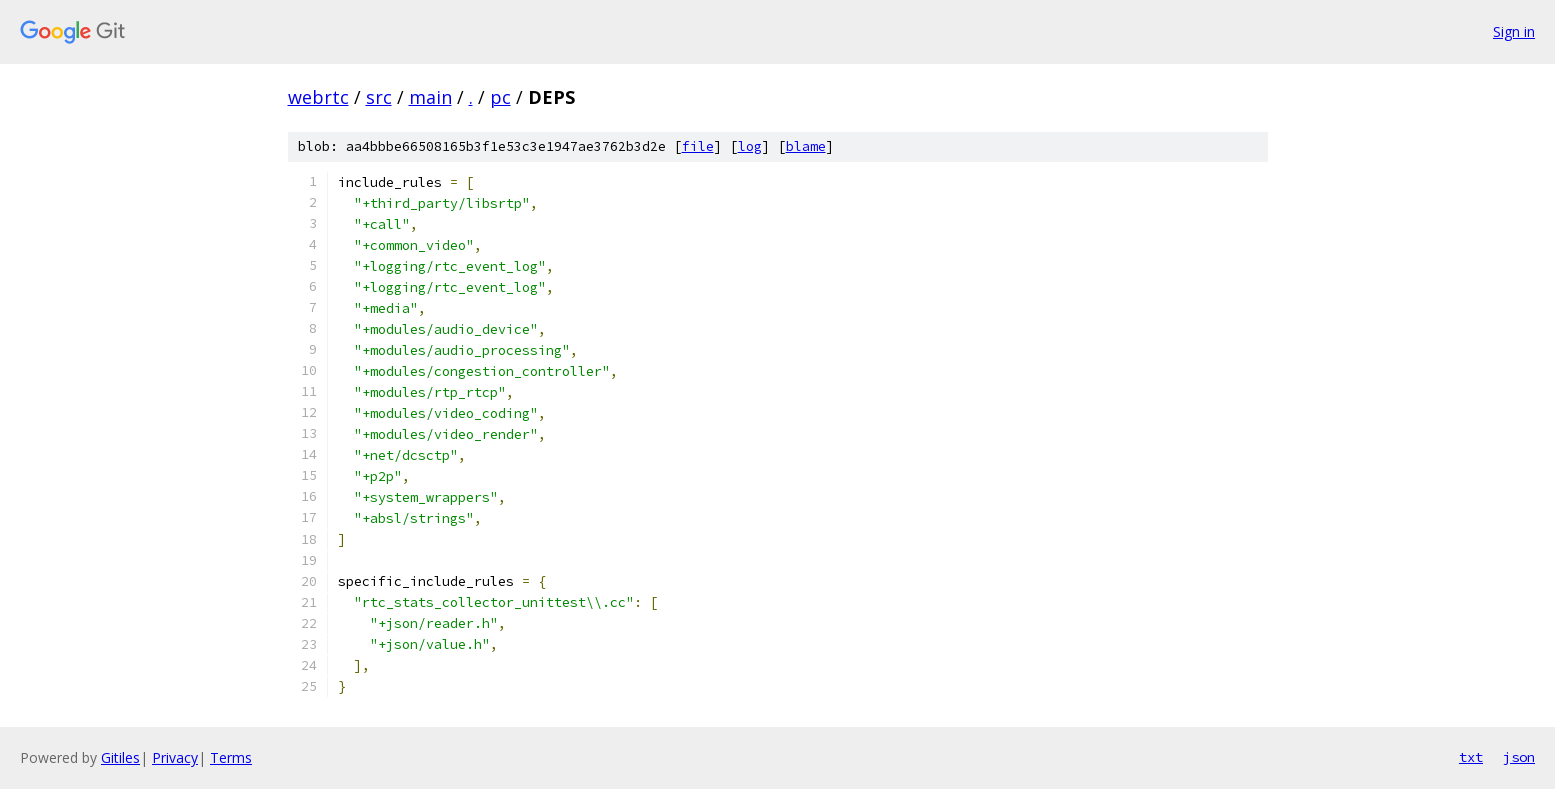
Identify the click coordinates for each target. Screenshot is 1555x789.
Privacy (175, 757)
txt (1471, 757)
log (750, 146)
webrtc (318, 97)
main (430, 97)
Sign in (1514, 31)
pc (500, 97)
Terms (231, 757)
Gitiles (120, 757)
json (1519, 757)
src (379, 97)
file (698, 146)
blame (806, 146)
